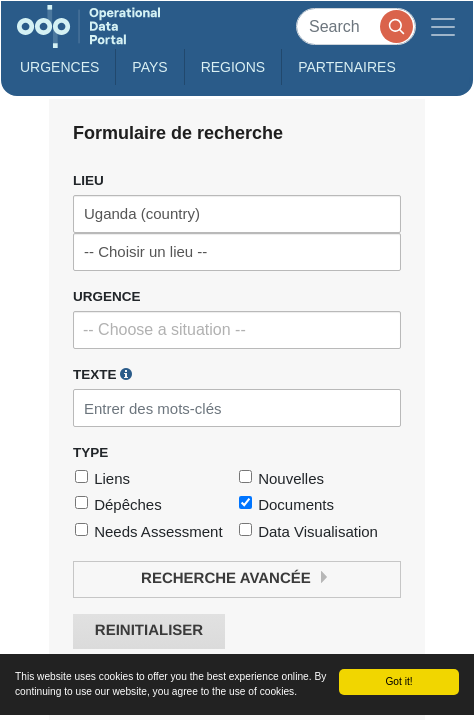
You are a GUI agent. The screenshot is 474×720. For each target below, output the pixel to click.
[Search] (356, 26)
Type (90, 452)
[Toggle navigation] (443, 26)
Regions (233, 67)
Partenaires (347, 67)
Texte (102, 374)
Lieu (88, 180)
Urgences (59, 67)
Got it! (398, 681)
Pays (149, 67)
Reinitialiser (149, 630)
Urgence (107, 296)
